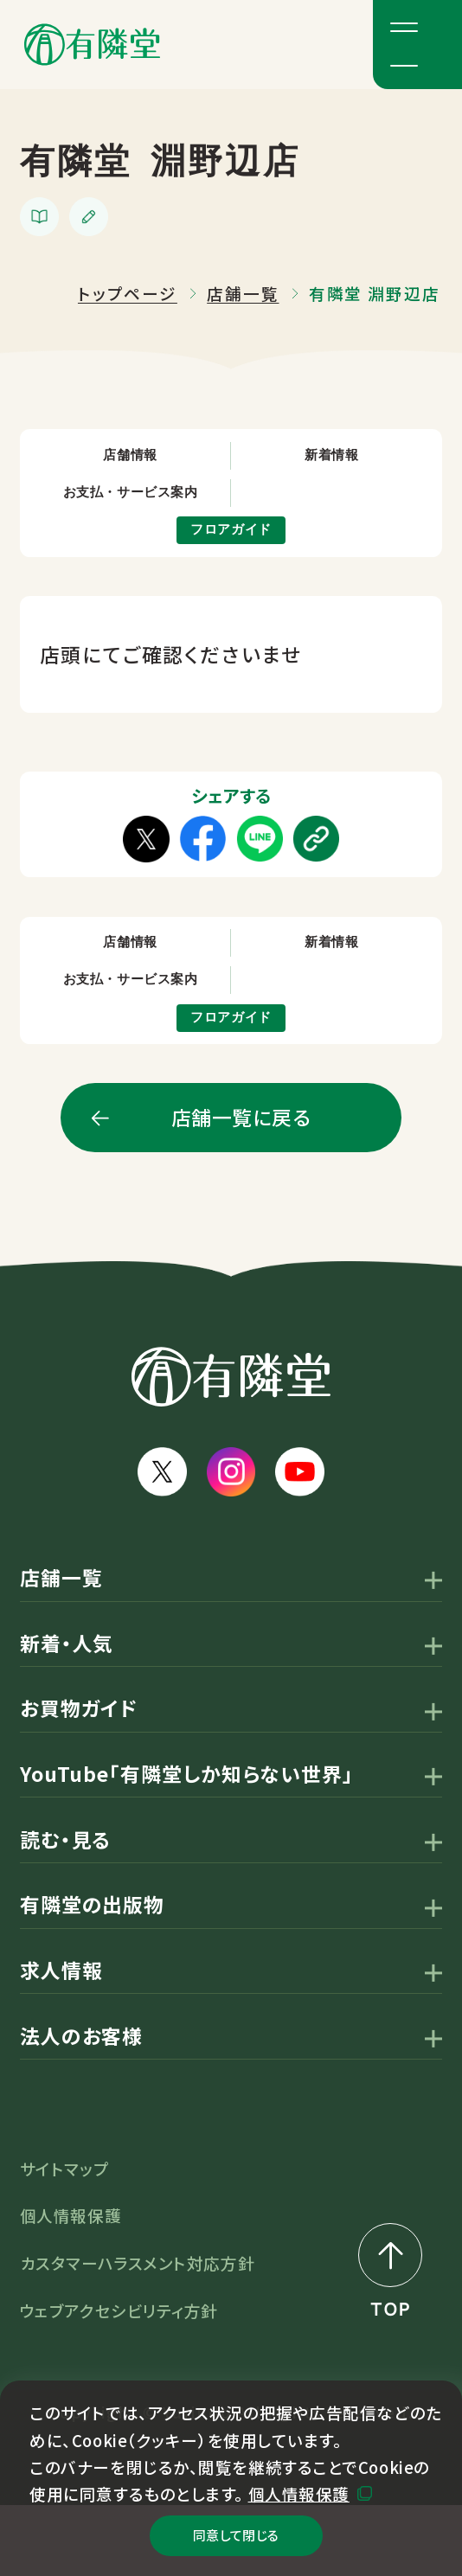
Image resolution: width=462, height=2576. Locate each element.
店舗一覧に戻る (241, 1188)
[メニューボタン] (417, 44)
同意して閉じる (236, 2526)
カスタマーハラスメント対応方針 (137, 2334)
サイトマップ (64, 2238)
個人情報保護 (299, 2475)
